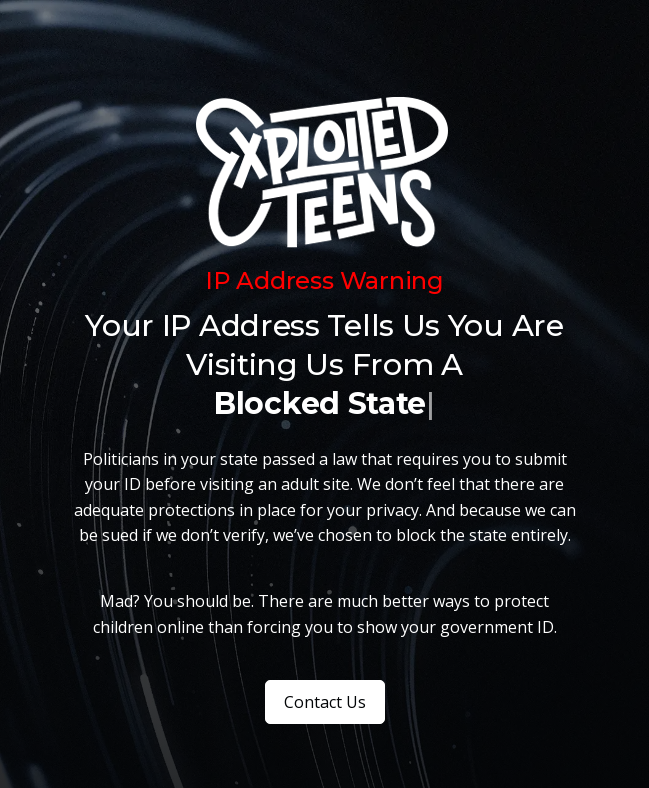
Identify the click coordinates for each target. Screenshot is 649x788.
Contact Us (325, 702)
